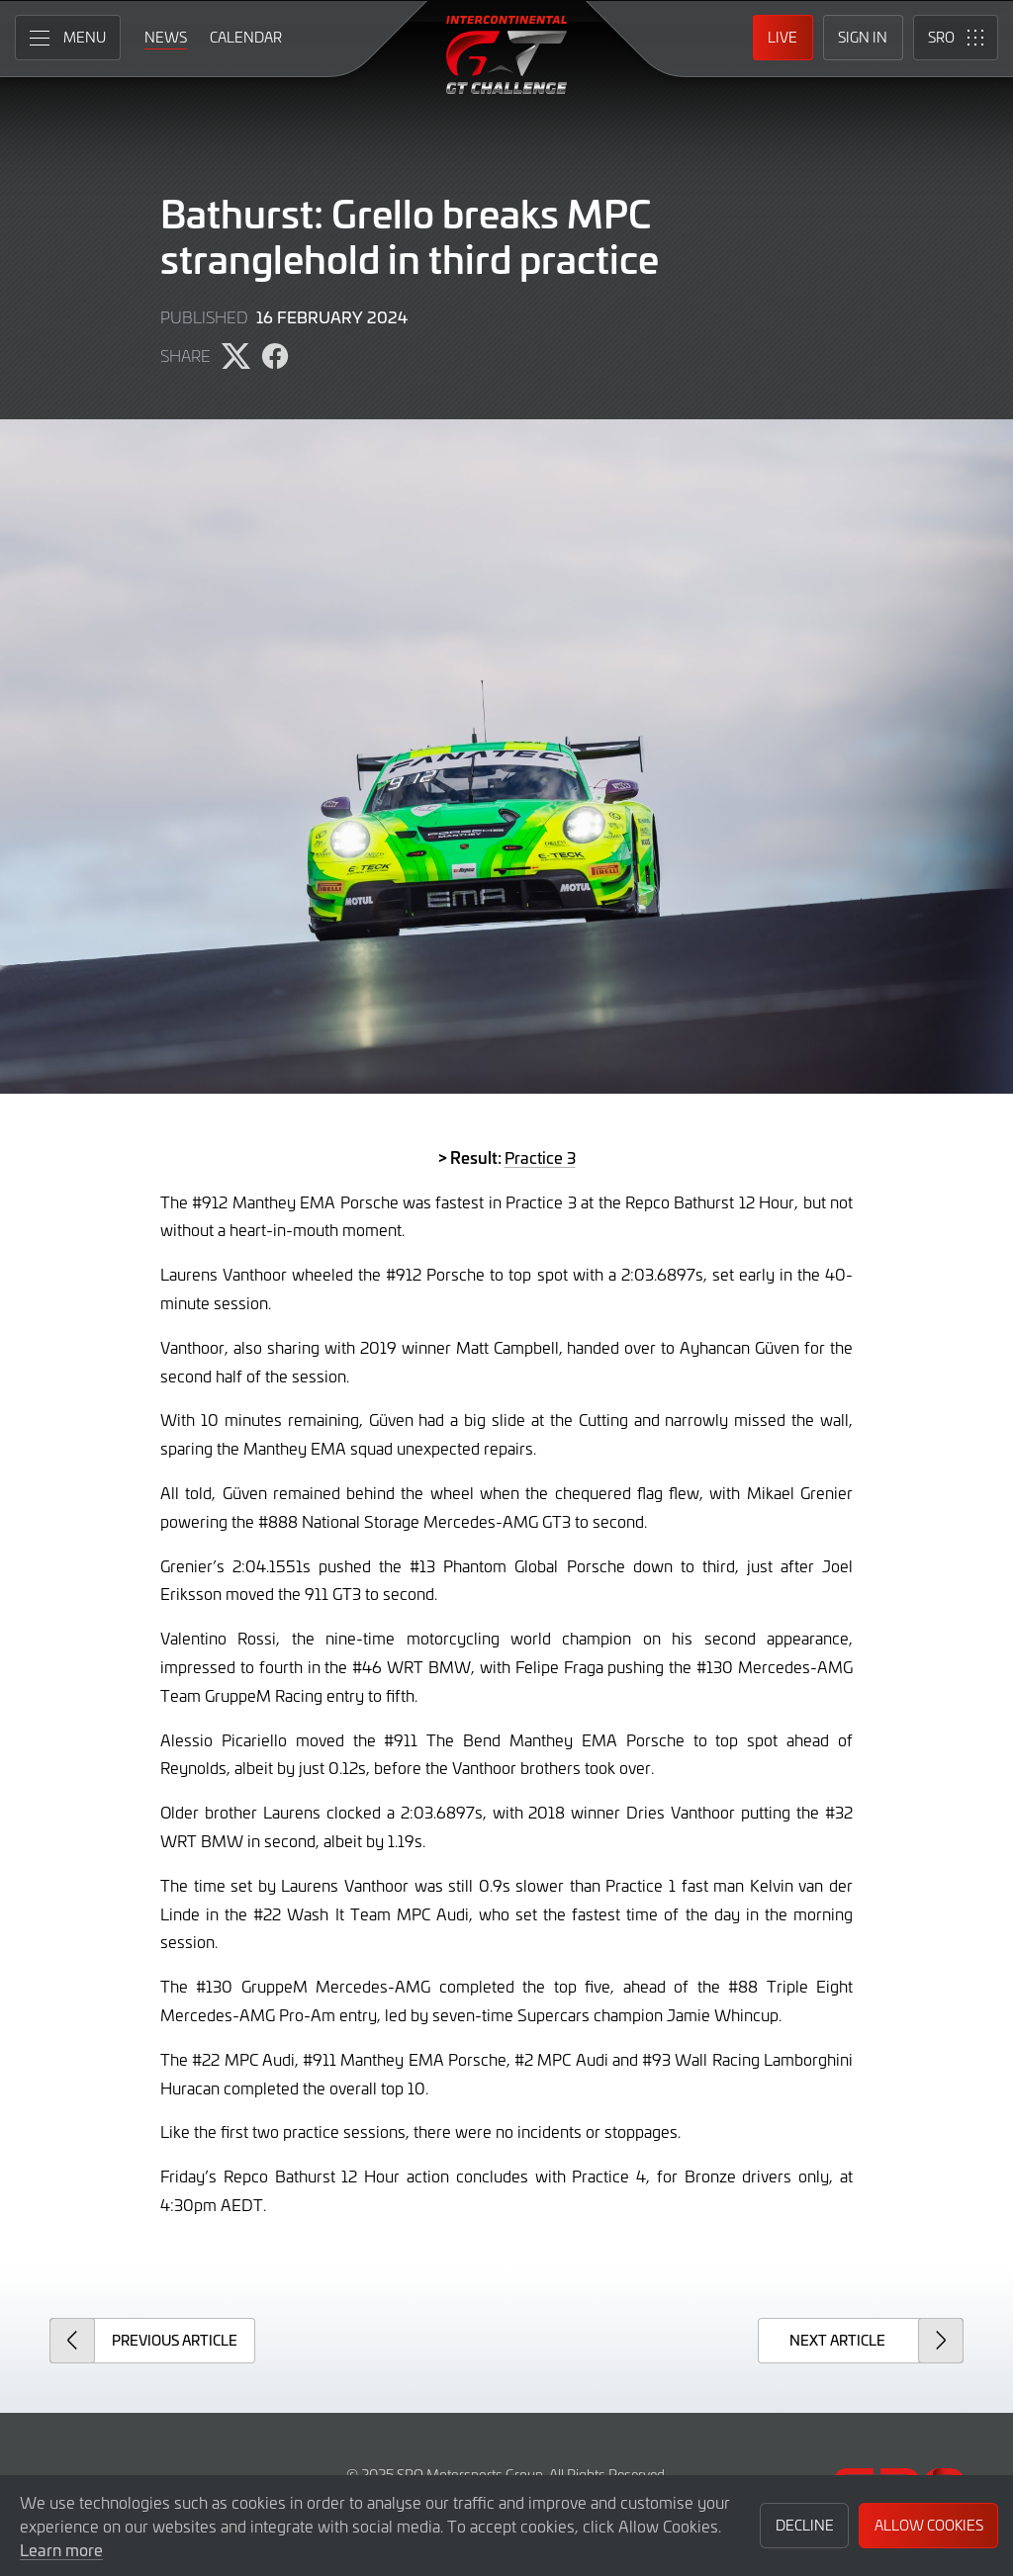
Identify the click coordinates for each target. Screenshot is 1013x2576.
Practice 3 (540, 1157)
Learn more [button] (61, 2549)
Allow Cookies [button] (929, 2525)
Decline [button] (805, 2525)
